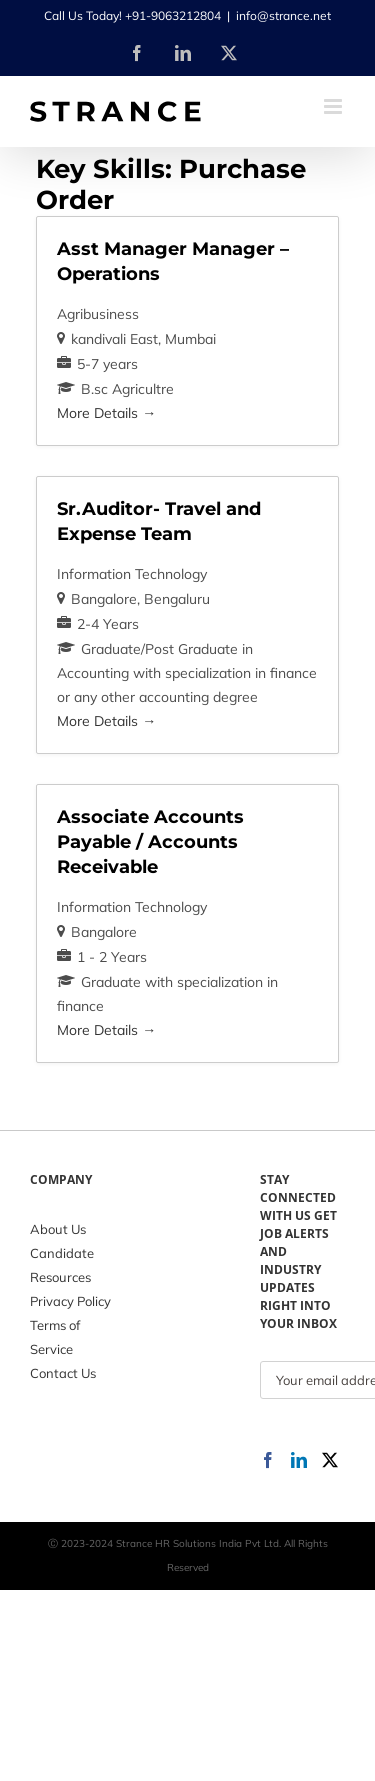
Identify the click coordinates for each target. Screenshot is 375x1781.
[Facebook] (268, 1460)
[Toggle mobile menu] (334, 106)
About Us (58, 1229)
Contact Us (63, 1373)
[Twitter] (330, 1460)
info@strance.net (283, 15)
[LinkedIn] (299, 1460)
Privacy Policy (70, 1301)
